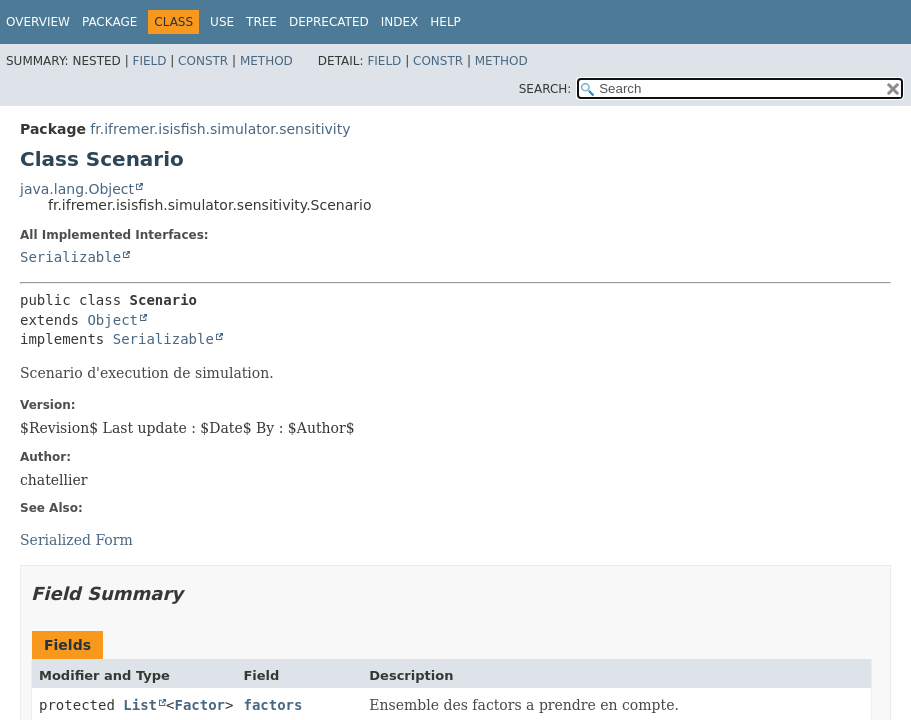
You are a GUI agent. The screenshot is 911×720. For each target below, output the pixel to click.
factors (272, 705)
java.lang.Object (77, 189)
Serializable (70, 257)
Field (149, 61)
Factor (199, 705)
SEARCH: (545, 89)
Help (445, 22)
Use (222, 22)
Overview (38, 22)
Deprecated (329, 22)
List (140, 705)
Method (266, 61)
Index (400, 22)
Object (112, 320)
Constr (203, 61)
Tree (261, 22)
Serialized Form (76, 540)
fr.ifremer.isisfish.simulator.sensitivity (220, 129)
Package (109, 22)
